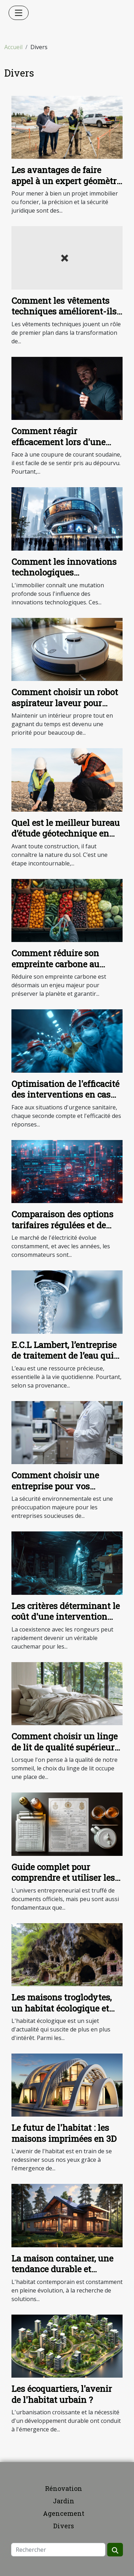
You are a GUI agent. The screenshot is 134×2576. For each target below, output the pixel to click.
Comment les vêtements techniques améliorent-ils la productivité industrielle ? (65, 317)
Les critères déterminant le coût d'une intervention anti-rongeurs (65, 1616)
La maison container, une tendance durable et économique (62, 2269)
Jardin (63, 2501)
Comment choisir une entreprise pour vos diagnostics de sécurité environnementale (57, 1491)
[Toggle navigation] (19, 13)
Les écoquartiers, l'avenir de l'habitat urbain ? (61, 2394)
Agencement (63, 2513)
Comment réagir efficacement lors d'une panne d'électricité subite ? (65, 441)
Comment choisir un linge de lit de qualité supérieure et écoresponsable (65, 1747)
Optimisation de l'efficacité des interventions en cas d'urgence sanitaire (65, 1094)
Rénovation (63, 2488)
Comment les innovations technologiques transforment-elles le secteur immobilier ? (63, 578)
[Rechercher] (58, 2549)
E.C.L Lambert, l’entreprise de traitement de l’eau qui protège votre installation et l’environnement (63, 1361)
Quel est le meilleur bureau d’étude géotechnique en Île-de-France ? (65, 833)
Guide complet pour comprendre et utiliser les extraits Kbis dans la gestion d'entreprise (63, 1883)
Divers (63, 2526)
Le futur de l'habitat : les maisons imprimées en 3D (63, 2133)
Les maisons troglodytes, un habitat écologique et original (61, 2008)
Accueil (13, 47)
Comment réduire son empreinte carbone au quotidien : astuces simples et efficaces (66, 969)
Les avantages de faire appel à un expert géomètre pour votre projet (66, 180)
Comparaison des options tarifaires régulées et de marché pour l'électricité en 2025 (66, 1230)
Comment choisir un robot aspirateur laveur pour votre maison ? (64, 702)
